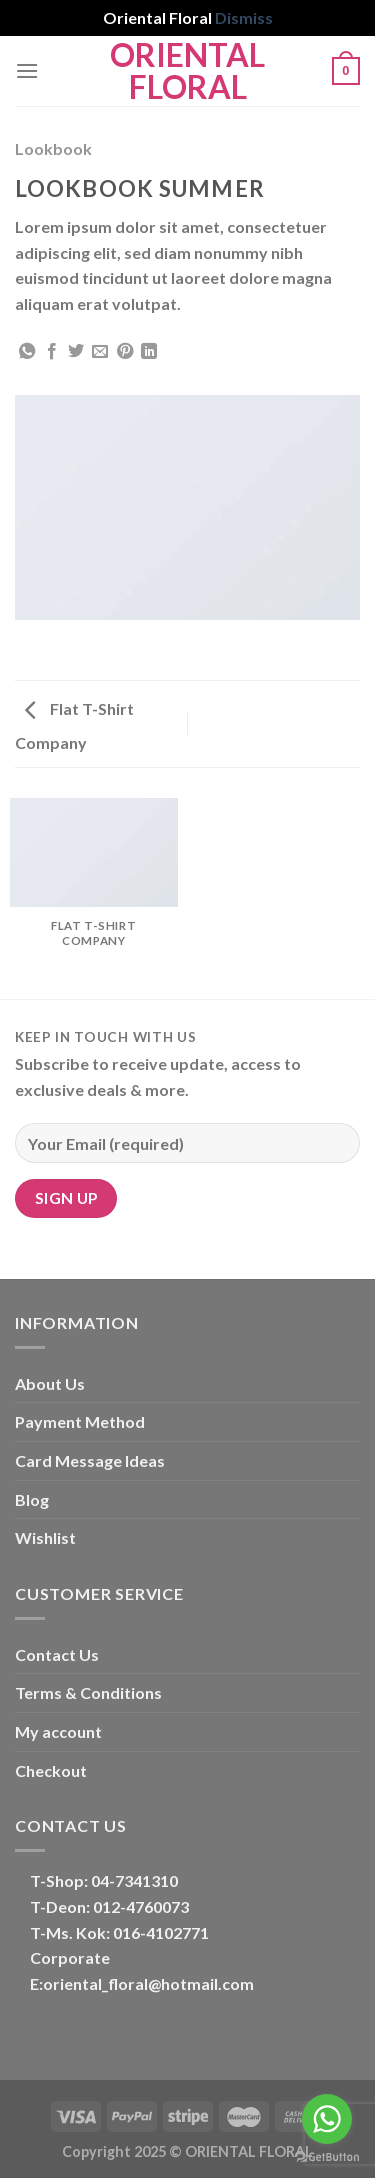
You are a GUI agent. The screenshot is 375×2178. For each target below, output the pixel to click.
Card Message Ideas (90, 1460)
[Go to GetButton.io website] (327, 2157)
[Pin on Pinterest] (125, 352)
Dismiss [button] (244, 17)
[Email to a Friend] (100, 352)
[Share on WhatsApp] (27, 352)
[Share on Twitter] (76, 352)
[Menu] (27, 70)
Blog (32, 1499)
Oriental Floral (187, 71)
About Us (50, 1383)
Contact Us (57, 1654)
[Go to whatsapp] (327, 2119)
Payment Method (80, 1421)
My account (58, 1731)
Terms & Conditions (88, 1692)
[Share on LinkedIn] (149, 352)
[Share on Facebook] (52, 352)
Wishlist (45, 1537)
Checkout (51, 1770)
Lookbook (53, 148)
